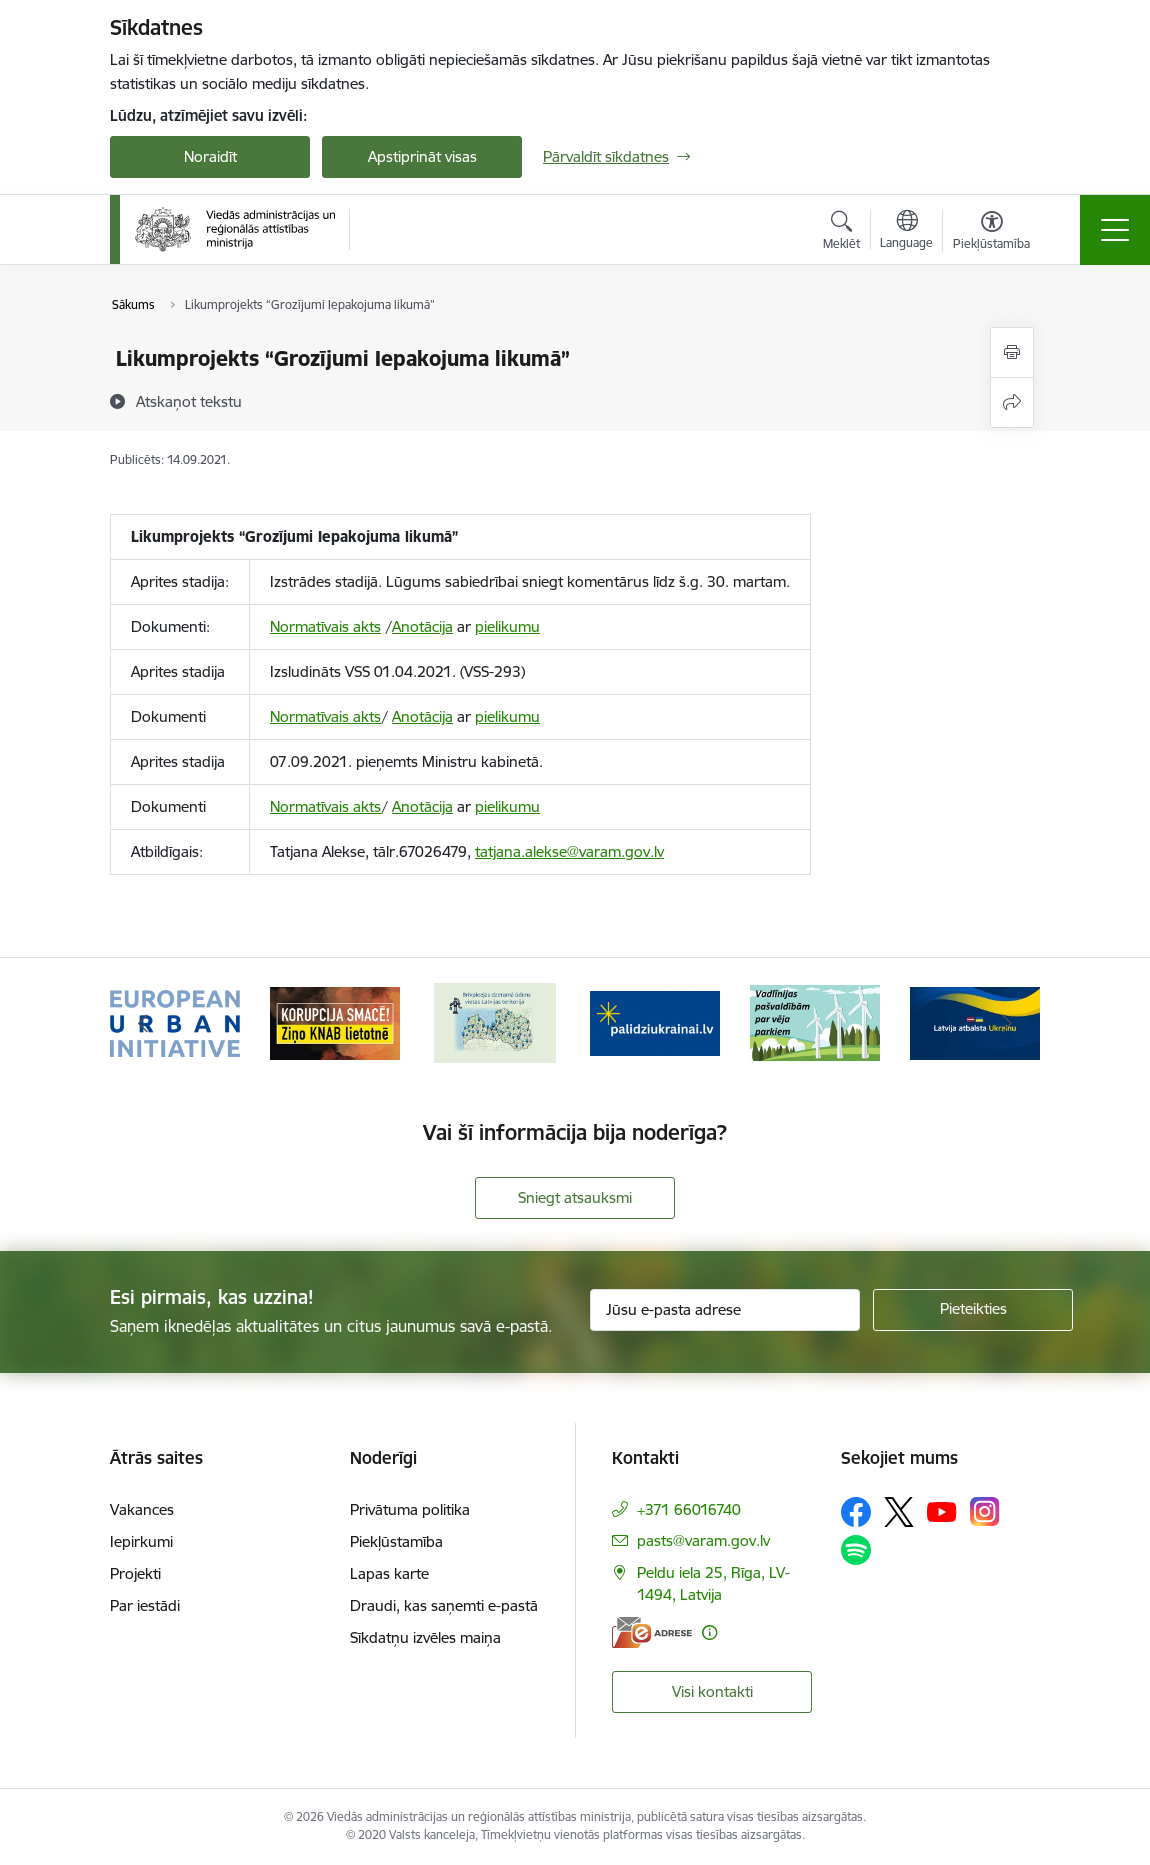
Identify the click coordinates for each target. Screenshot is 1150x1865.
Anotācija (422, 626)
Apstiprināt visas (422, 156)
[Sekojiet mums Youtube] (942, 1511)
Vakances (142, 1509)
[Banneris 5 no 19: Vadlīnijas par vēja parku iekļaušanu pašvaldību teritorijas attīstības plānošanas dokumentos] (815, 1021)
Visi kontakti (712, 1691)
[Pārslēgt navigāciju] (1115, 230)
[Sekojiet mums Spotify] (856, 1550)
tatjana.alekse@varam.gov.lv (569, 851)
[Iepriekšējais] (143, 1023)
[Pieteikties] (973, 1310)
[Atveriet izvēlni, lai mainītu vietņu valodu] (906, 232)
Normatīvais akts (325, 626)
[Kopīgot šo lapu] (1012, 402)
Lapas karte (389, 1573)
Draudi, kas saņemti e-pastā (444, 1605)
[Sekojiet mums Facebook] (856, 1512)
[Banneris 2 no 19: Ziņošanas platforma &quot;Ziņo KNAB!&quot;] (335, 1021)
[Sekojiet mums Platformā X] (899, 1512)
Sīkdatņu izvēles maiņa (425, 1637)
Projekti (135, 1573)
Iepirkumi (141, 1541)
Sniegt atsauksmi (575, 1197)
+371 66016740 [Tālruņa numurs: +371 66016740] (689, 1509)
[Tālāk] (1007, 1023)
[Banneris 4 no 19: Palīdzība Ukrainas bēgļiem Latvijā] (655, 1021)
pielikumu (507, 626)
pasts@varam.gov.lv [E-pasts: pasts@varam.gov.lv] (703, 1540)
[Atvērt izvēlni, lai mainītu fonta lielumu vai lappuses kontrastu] (991, 233)
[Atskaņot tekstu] (189, 401)
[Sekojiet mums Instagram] (985, 1511)
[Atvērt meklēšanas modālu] (841, 233)
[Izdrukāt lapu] (1012, 352)
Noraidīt (210, 156)
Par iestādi (145, 1605)
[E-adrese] (652, 1632)
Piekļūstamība (396, 1541)
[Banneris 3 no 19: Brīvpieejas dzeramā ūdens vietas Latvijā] (495, 1021)
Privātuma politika (410, 1509)
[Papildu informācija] (709, 1632)
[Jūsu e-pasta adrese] (725, 1310)
